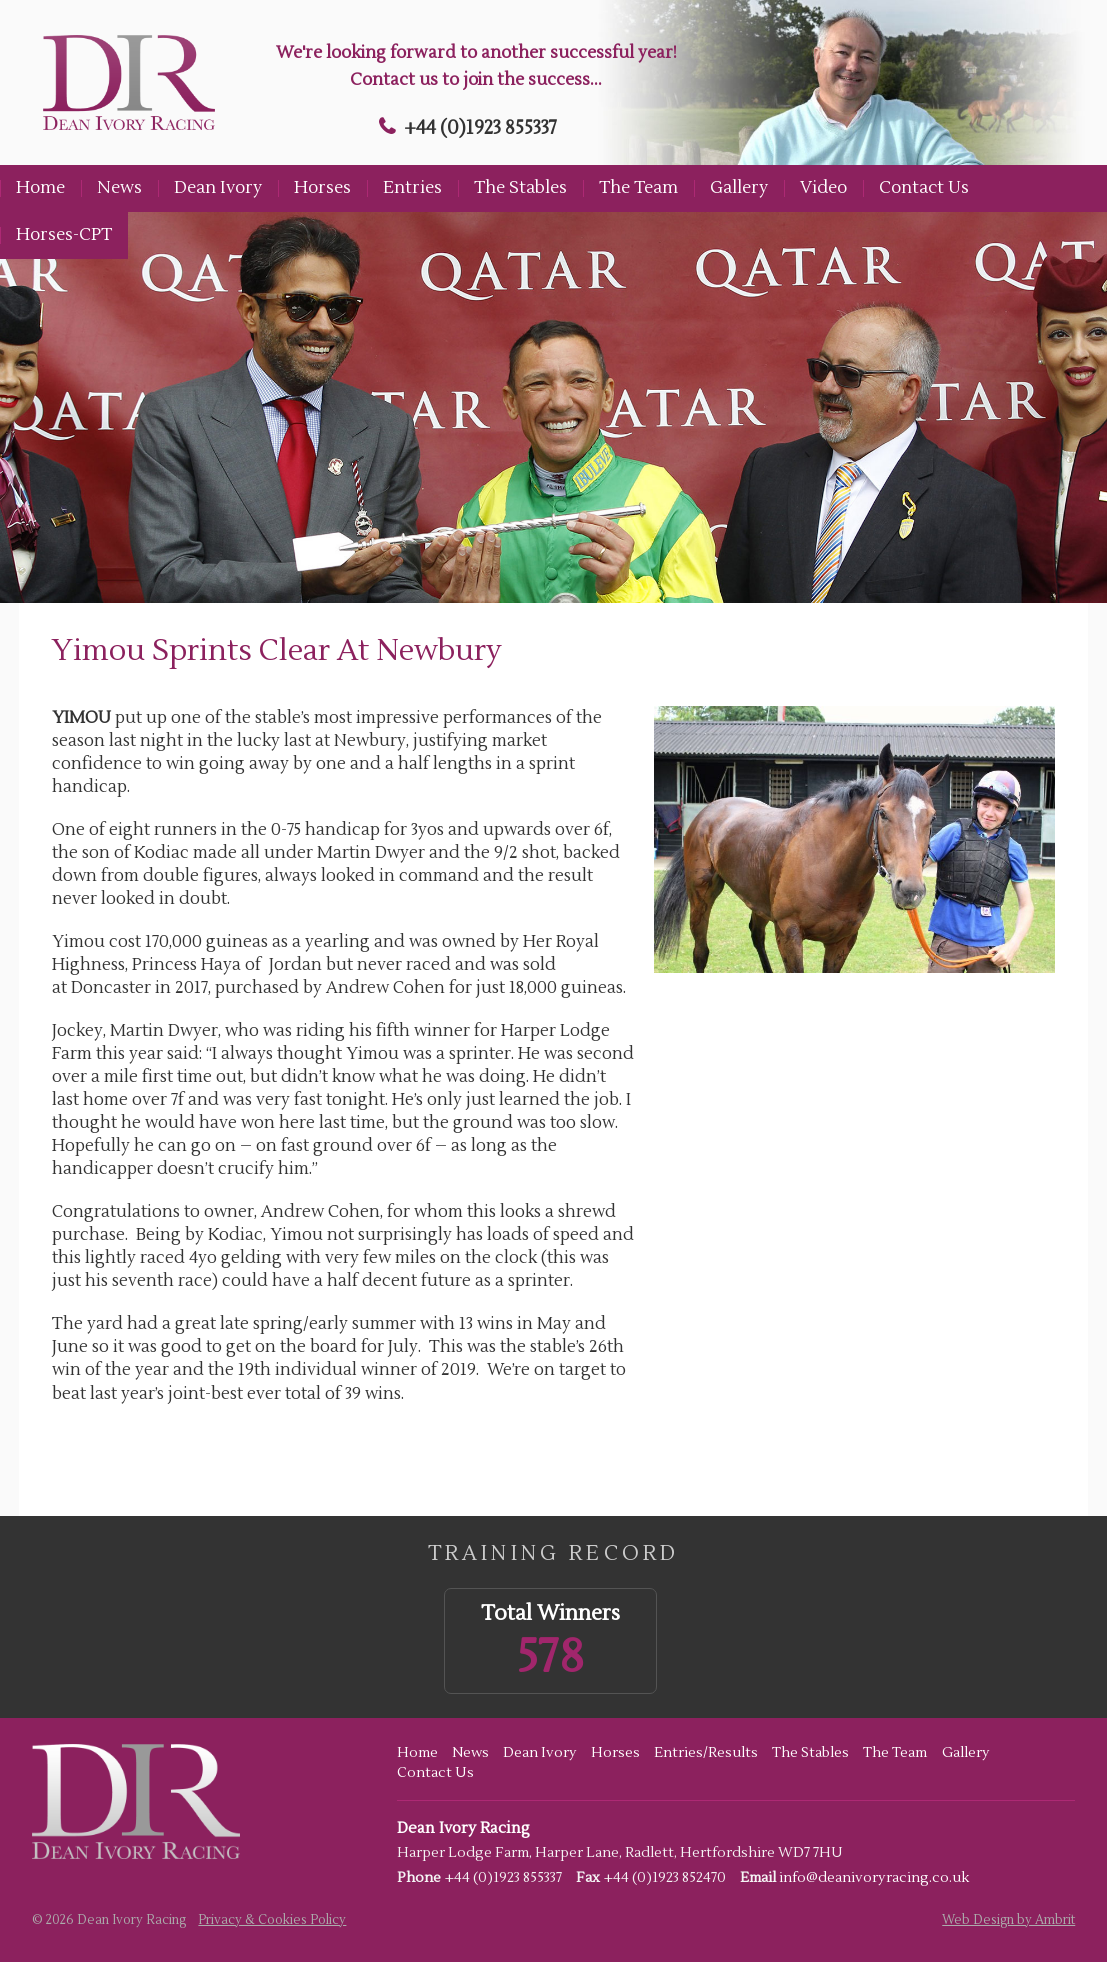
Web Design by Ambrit (1008, 1920)
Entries (412, 188)
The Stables (520, 188)
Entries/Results (706, 1753)
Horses (322, 188)
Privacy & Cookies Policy (272, 1920)
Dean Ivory (218, 188)
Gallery (739, 188)
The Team (638, 188)
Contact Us (924, 188)
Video (823, 188)
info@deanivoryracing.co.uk (874, 1878)
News (119, 188)
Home (40, 188)
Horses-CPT (64, 235)
